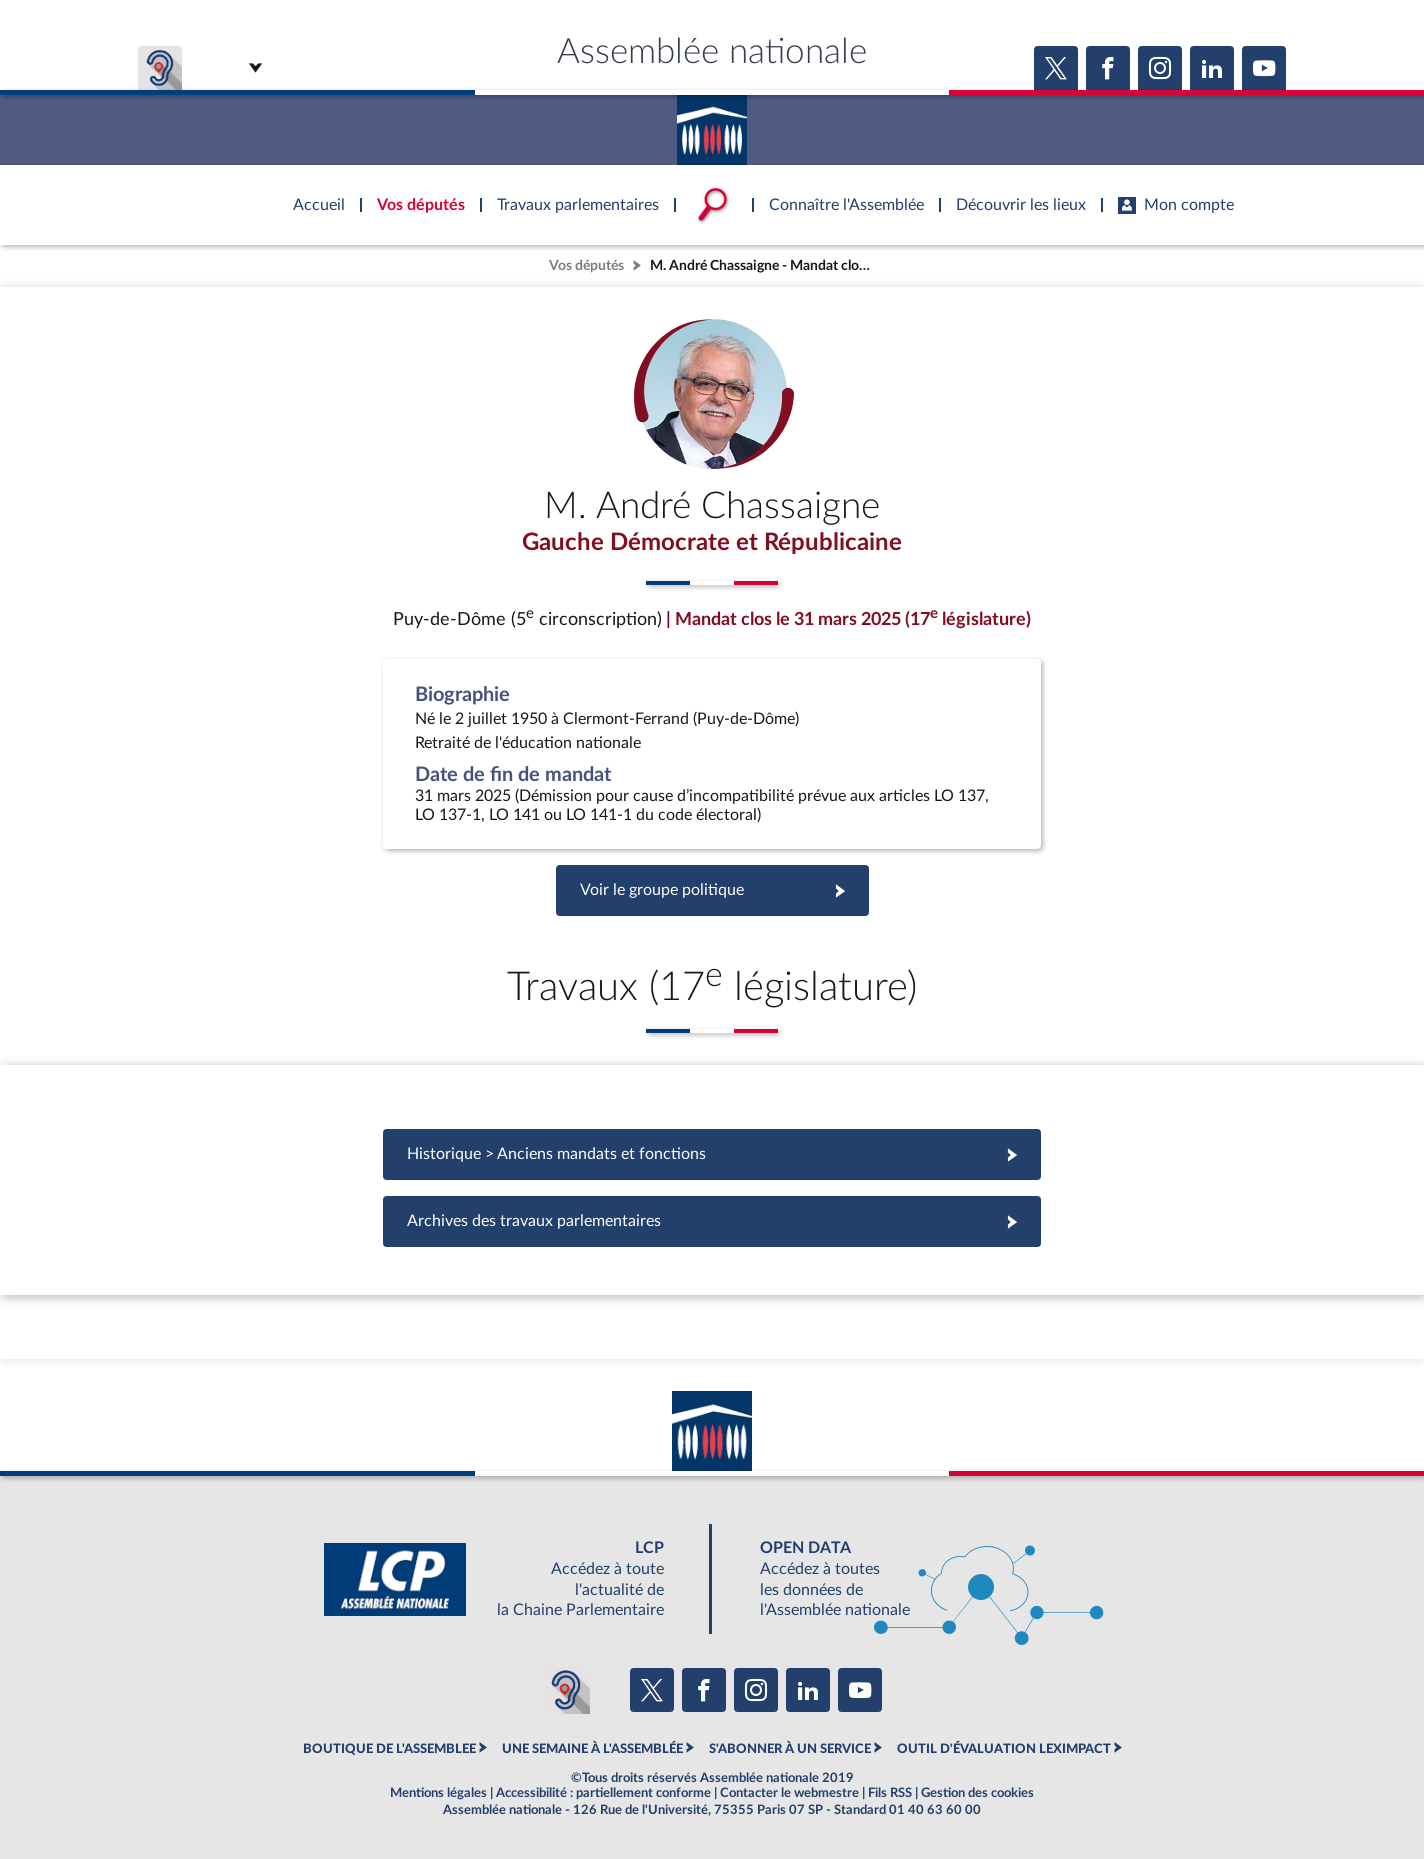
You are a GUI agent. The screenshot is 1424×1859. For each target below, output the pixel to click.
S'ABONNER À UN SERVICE (790, 1749)
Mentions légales (438, 1793)
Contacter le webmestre (789, 1793)
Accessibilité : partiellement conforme (603, 1793)
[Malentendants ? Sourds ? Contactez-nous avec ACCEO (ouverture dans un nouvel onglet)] (566, 1690)
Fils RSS (890, 1793)
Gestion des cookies (977, 1793)
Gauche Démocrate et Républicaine (712, 543)
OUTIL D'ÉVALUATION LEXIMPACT (1004, 1749)
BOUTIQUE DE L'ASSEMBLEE (389, 1749)
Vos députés (586, 265)
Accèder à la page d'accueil (712, 123)
